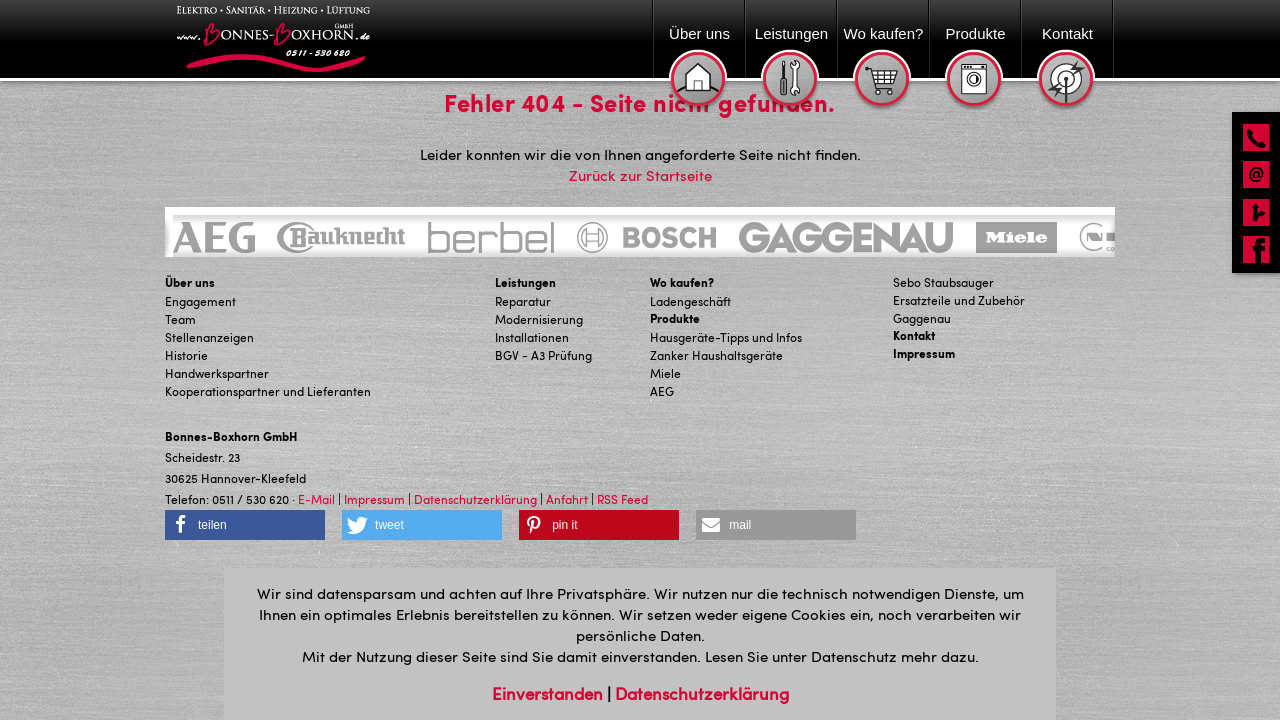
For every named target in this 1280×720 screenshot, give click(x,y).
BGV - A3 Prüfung (543, 355)
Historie (186, 355)
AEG (662, 391)
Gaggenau (922, 318)
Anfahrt (567, 499)
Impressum (924, 353)
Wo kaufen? (682, 282)
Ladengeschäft (690, 301)
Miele (665, 373)
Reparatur (523, 301)
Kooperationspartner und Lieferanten (268, 391)
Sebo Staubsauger (943, 282)
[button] (245, 525)
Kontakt (914, 335)
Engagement (200, 301)
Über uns (190, 282)
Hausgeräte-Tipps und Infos (726, 337)
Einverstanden (549, 693)
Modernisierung (539, 319)
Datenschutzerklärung (475, 499)
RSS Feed (622, 499)
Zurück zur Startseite (640, 175)
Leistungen (525, 282)
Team (180, 319)
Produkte (675, 318)
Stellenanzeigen (209, 337)
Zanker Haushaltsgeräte (716, 355)
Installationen (532, 337)
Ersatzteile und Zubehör (959, 300)
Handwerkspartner (217, 373)
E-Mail (316, 499)
